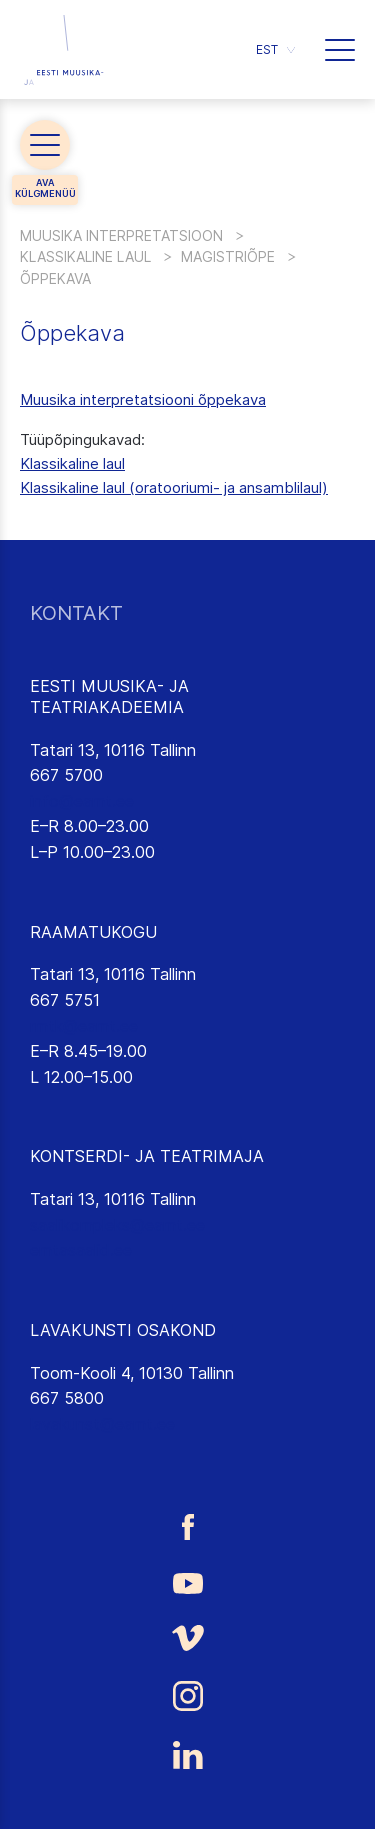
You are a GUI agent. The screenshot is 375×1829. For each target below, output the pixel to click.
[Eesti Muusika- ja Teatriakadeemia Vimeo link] (187, 1637)
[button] (340, 50)
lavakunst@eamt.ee (102, 1424)
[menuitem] (275, 49)
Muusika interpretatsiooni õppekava (143, 399)
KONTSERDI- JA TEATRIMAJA (147, 1156)
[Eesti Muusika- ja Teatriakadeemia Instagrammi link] (187, 1696)
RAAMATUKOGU (93, 932)
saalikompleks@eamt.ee (117, 1225)
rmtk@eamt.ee (84, 1026)
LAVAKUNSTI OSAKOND (123, 1330)
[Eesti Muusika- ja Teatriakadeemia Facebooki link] (187, 1526)
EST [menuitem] (267, 49)
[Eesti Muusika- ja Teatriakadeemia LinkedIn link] (187, 1755)
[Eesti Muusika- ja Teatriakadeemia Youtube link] (187, 1582)
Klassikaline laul (85, 256)
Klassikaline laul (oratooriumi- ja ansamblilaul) (174, 487)
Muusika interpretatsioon (121, 235)
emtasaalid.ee (81, 1250)
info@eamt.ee (82, 801)
